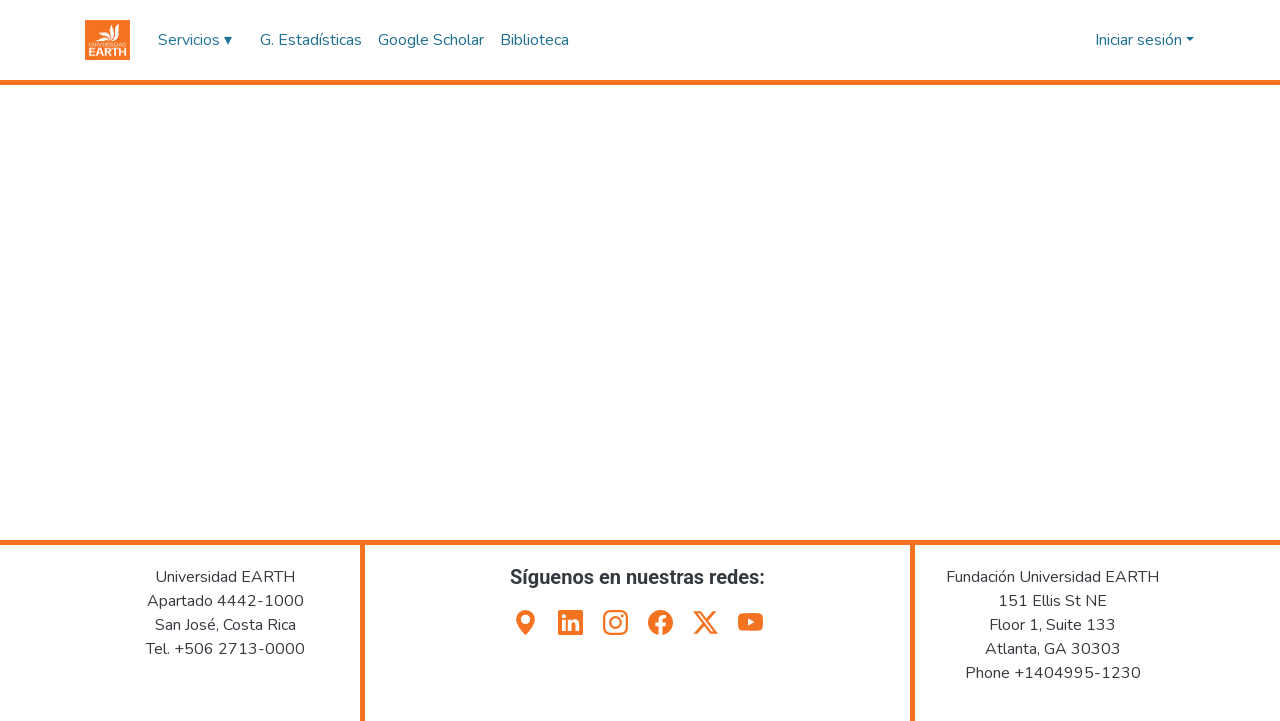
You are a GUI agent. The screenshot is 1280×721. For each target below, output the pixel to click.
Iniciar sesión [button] (1140, 40)
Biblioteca (534, 40)
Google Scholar (431, 40)
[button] (107, 40)
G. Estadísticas (311, 40)
